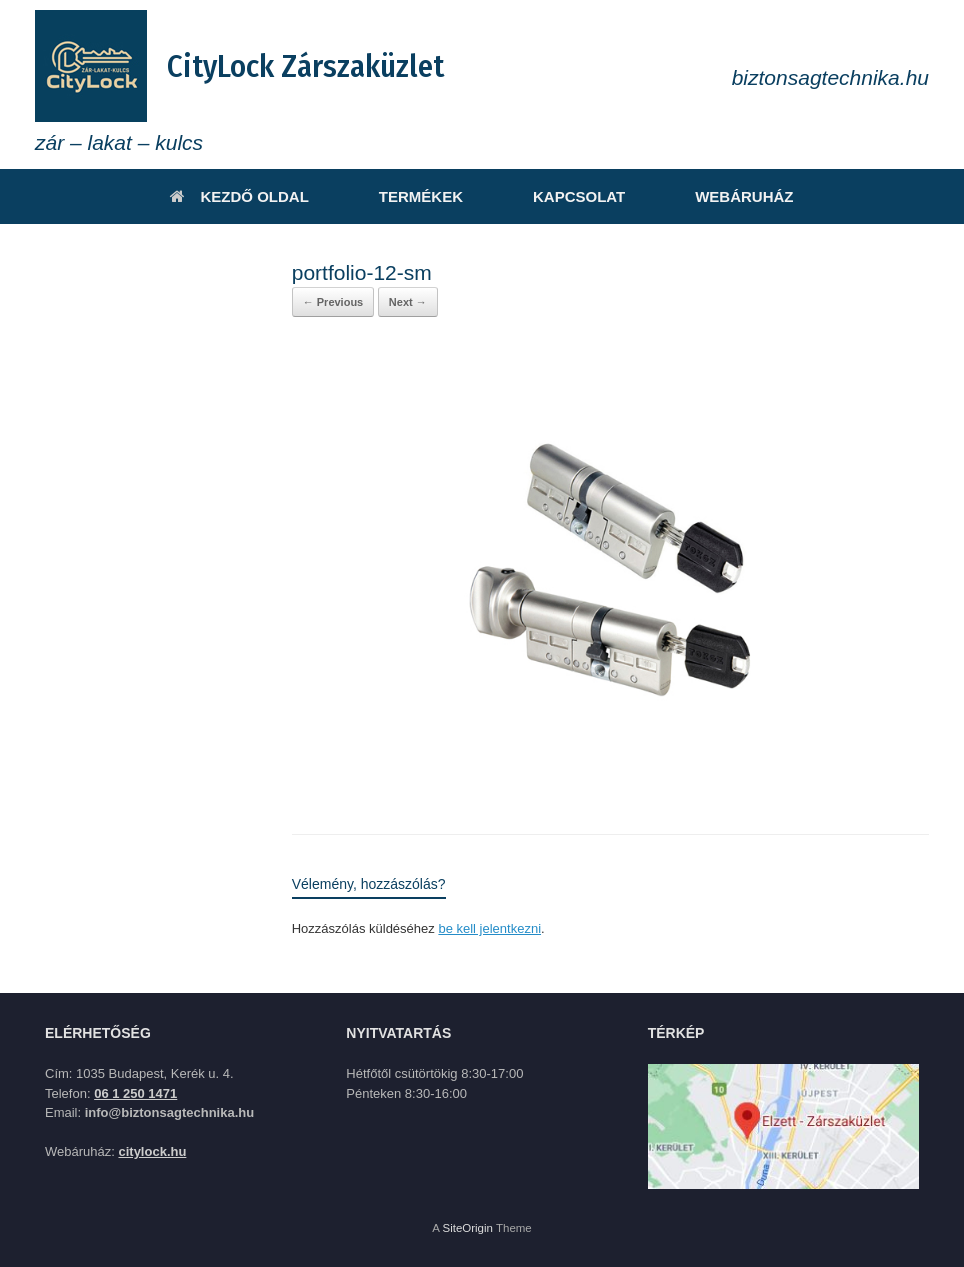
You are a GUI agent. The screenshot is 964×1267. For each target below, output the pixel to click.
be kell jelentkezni (489, 928)
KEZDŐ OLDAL (239, 196)
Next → (408, 302)
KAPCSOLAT (579, 196)
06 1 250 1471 (135, 1093)
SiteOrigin (467, 1228)
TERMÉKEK (421, 196)
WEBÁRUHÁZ (744, 196)
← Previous (333, 302)
